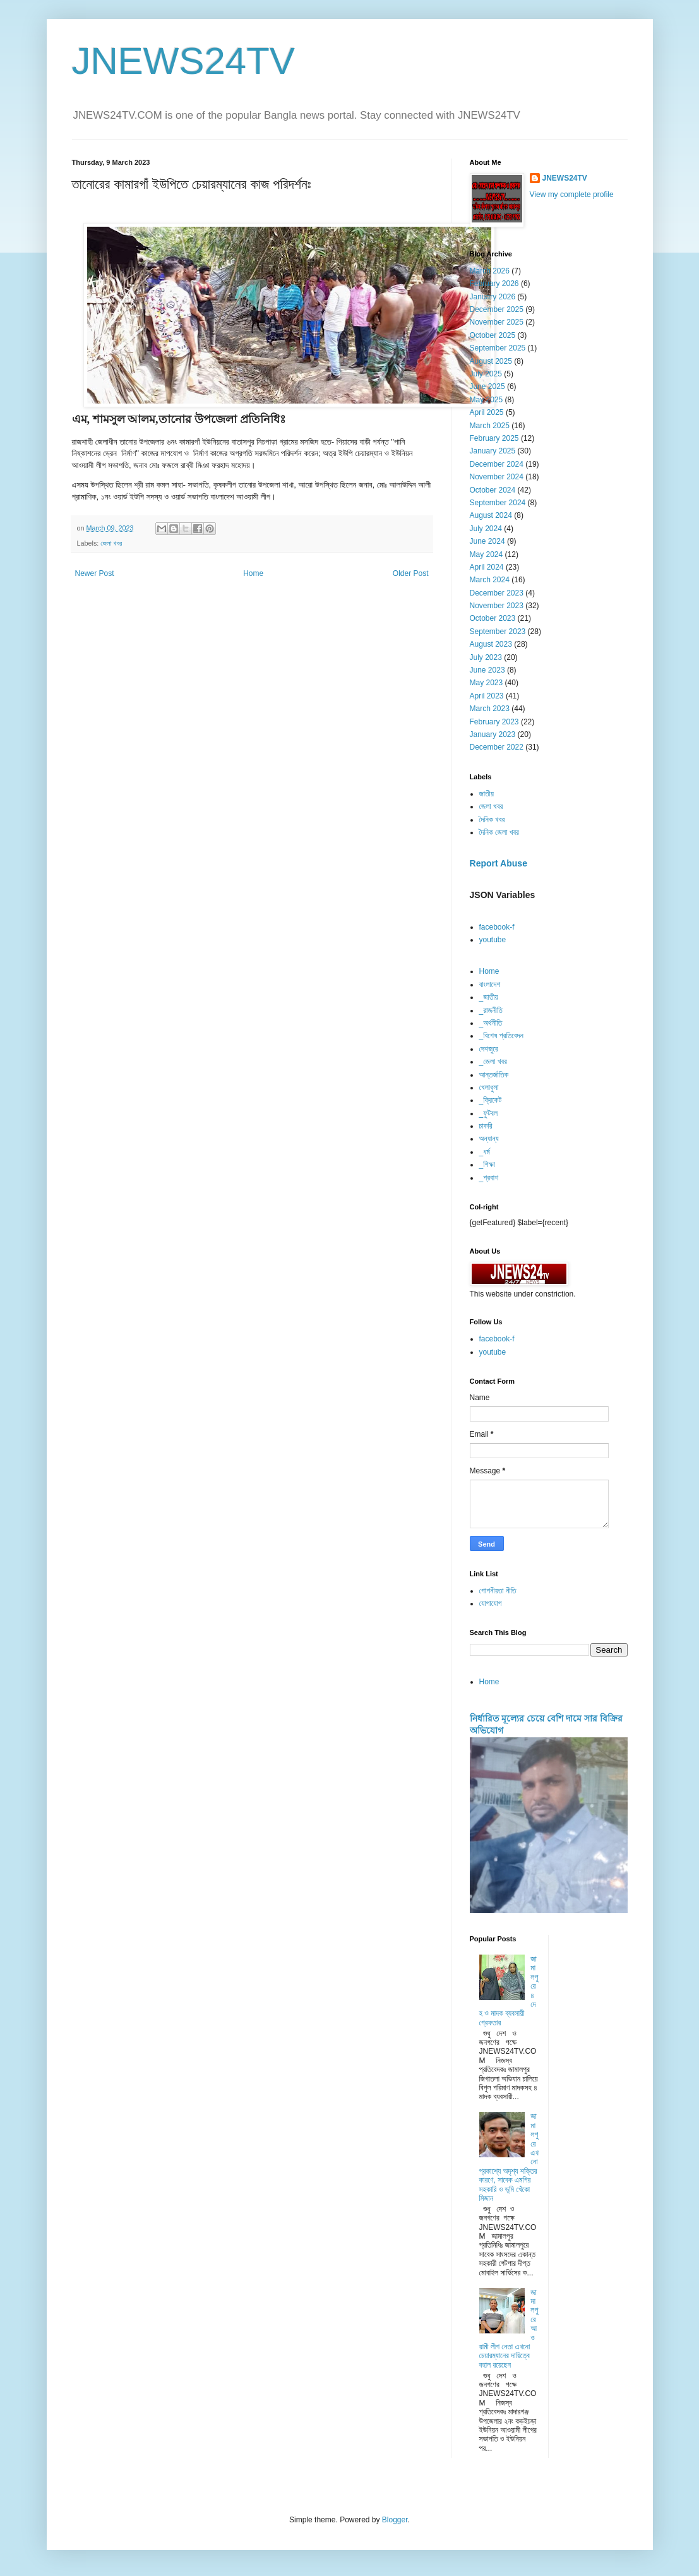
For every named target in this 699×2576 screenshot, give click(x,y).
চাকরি (486, 1126)
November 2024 (496, 476)
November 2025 (496, 322)
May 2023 (486, 682)
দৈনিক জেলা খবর (499, 832)
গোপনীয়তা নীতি (498, 1590)
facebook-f (497, 927)
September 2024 (498, 502)
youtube (492, 939)
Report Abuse (498, 863)
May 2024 (486, 554)
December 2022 (496, 747)
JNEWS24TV (183, 61)
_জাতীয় (488, 997)
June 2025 (487, 386)
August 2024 (491, 515)
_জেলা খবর (493, 1061)
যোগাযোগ (490, 1603)
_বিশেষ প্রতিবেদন (501, 1035)
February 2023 (494, 721)
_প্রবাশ (489, 1177)
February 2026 (494, 283)
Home (253, 573)
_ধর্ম (484, 1151)
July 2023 (486, 657)
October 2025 (493, 335)
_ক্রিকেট (490, 1100)
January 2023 (493, 734)
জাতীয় (486, 793)
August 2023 (491, 644)
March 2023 (490, 708)
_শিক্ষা (487, 1164)
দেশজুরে (488, 1049)
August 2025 (491, 361)
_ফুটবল (488, 1113)
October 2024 (493, 490)
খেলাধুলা (489, 1087)
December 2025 (496, 309)
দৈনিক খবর (492, 819)
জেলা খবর (111, 543)
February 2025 (494, 438)
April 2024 (487, 567)
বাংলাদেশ (490, 984)
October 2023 (493, 618)
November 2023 (496, 605)
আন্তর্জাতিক (494, 1074)
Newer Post (94, 573)
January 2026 (493, 296)
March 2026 (490, 271)
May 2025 (486, 399)
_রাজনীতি (491, 1010)
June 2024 (487, 541)
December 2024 (496, 464)
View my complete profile (572, 194)
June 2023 (487, 670)
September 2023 (498, 631)
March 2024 (490, 579)
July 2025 (486, 373)
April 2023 (487, 696)
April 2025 (487, 412)
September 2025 (498, 348)
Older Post (411, 573)
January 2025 (493, 450)
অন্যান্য (489, 1138)
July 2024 (486, 528)
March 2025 (490, 425)
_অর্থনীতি (491, 1023)
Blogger (395, 2519)
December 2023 (496, 593)
